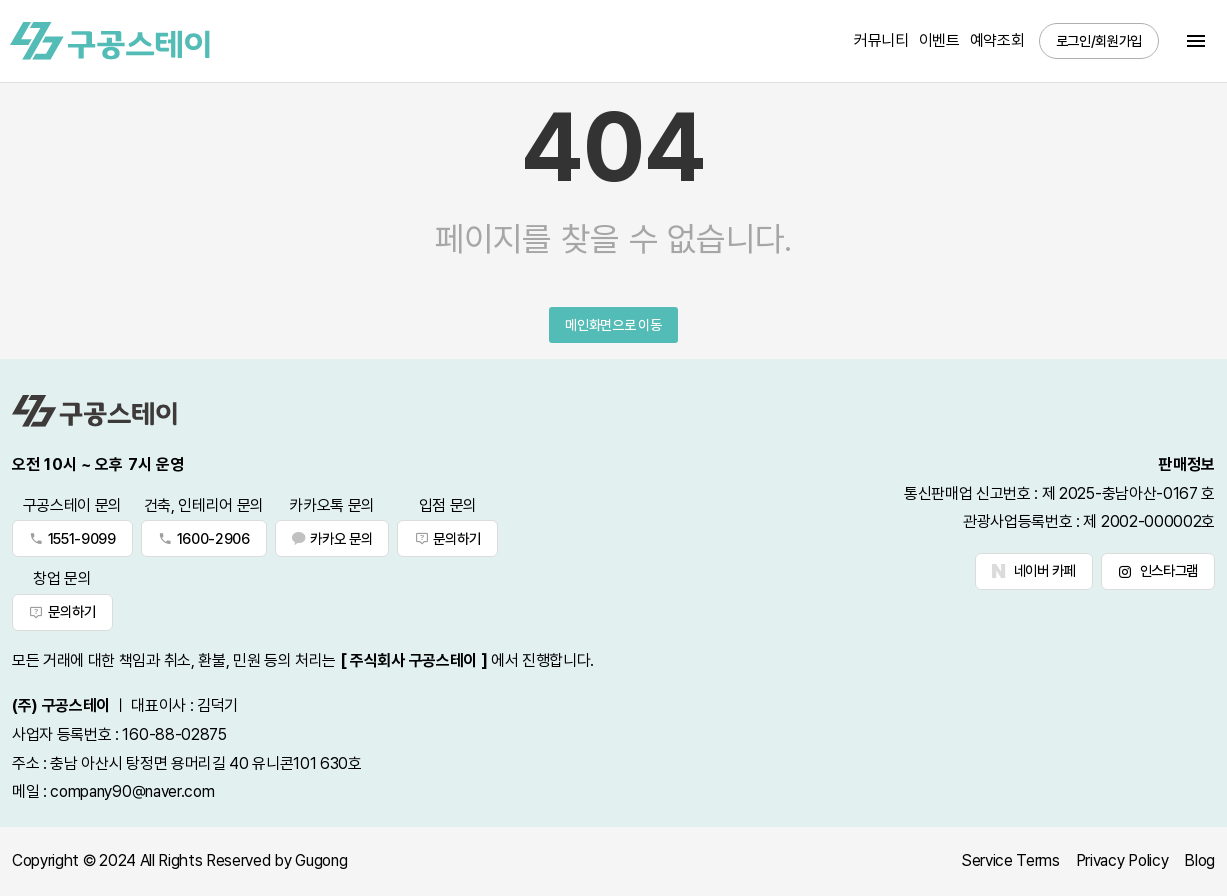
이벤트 (939, 40)
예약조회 (997, 40)
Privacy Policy (1122, 860)
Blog (1199, 860)
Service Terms (1010, 860)
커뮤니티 (881, 40)
